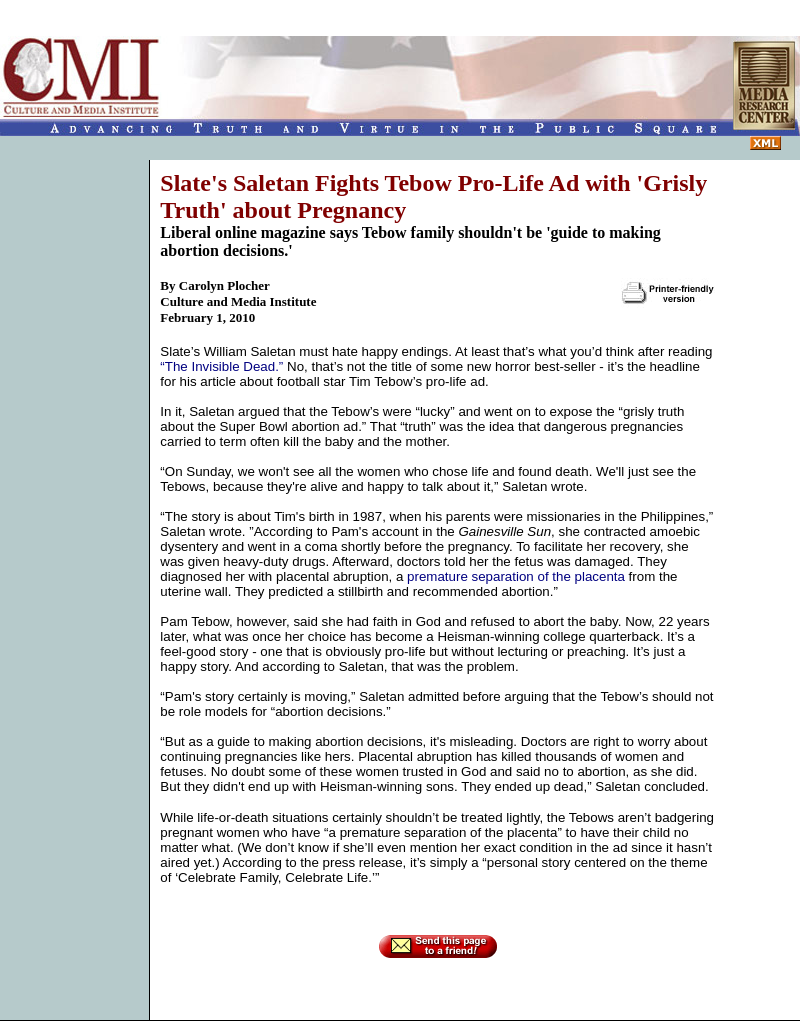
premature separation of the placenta (516, 576)
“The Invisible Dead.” (221, 366)
